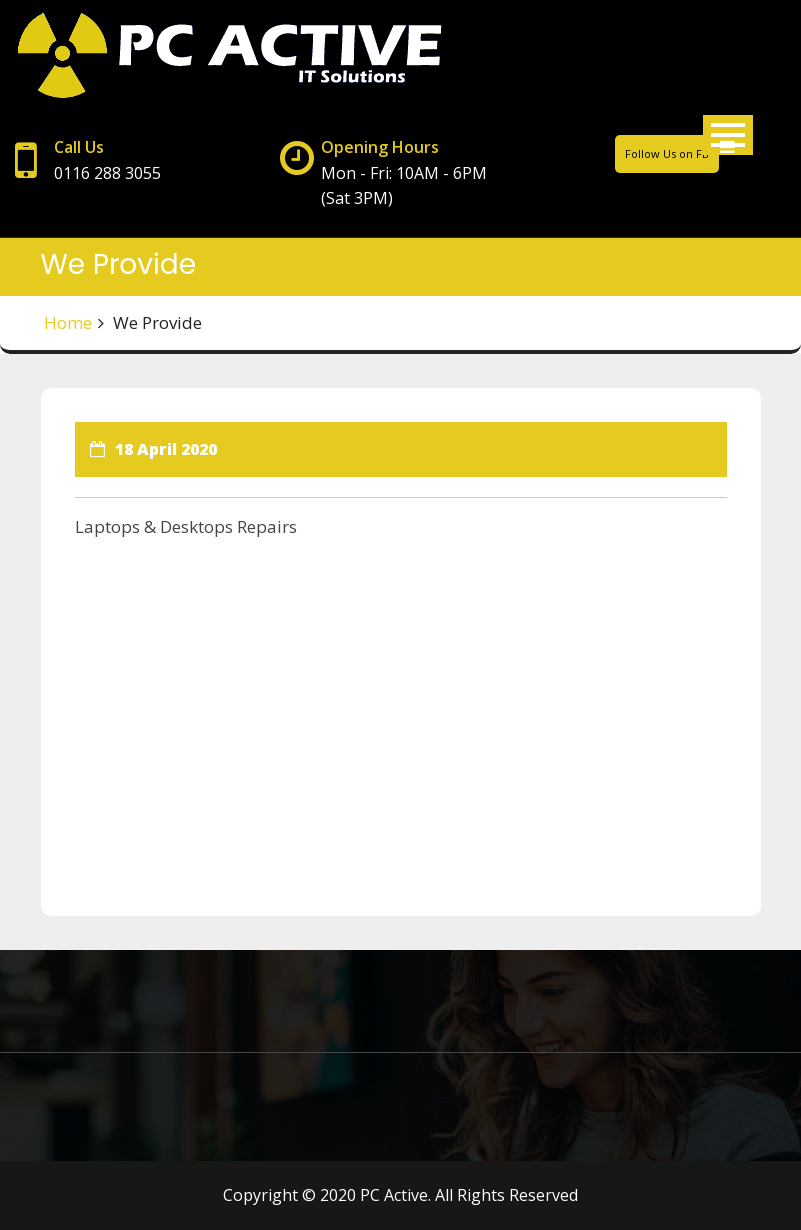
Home (68, 322)
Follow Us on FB (667, 153)
